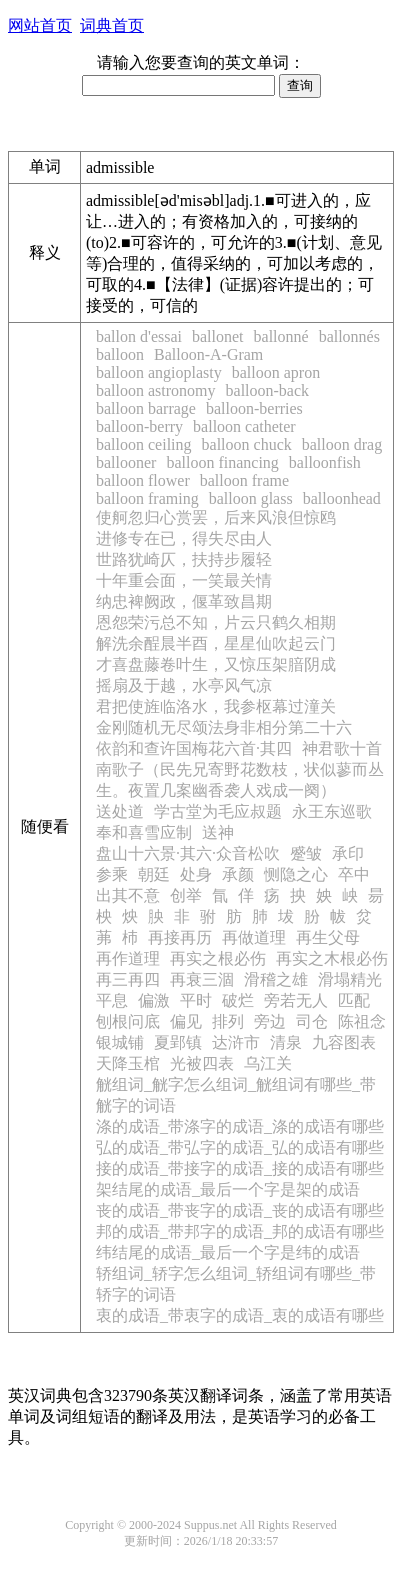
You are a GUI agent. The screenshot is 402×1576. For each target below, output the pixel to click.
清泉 (286, 1042)
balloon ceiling (144, 444)
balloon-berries (254, 408)
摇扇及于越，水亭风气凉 (184, 685)
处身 (196, 874)
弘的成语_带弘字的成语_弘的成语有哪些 (240, 1147)
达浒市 (236, 1042)
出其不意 (128, 895)
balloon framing (147, 498)
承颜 (238, 874)
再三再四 (128, 979)
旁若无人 (296, 1000)
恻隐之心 (296, 874)
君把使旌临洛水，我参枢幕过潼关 (216, 706)
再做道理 (254, 937)
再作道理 (128, 958)
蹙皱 (306, 853)
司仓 (312, 1021)
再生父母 (328, 937)
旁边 (270, 1021)
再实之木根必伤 (332, 958)
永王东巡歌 (332, 811)
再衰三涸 (202, 979)
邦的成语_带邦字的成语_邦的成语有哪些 (240, 1231)
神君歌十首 (342, 748)
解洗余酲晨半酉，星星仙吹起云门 (216, 643)
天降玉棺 (128, 1063)
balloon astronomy (156, 390)
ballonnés (349, 336)
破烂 (238, 1000)
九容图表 (344, 1042)
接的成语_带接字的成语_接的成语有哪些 (240, 1168)
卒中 (354, 874)
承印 (348, 853)
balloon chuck (247, 444)
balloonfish (325, 462)
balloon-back (268, 390)
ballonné (281, 336)
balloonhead (342, 498)
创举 (186, 895)
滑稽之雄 (276, 979)
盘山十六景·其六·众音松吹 (188, 853)
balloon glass (251, 498)
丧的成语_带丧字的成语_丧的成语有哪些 (240, 1210)
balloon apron (276, 372)
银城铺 (120, 1042)
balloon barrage (146, 408)
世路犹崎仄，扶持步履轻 (184, 559)
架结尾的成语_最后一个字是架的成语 (228, 1189)
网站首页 (40, 25)
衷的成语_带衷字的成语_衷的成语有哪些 (240, 1315)
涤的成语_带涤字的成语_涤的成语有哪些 (240, 1126)
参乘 (112, 874)
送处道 (120, 811)
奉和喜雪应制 (144, 832)
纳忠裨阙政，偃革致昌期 (184, 601)
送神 (218, 832)
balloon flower (143, 480)
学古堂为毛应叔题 (218, 811)
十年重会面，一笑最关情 (184, 580)
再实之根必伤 (218, 958)
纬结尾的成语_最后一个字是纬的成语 (228, 1252)
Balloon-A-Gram (208, 354)
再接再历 (180, 937)
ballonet (218, 336)
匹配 (354, 1000)
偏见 (186, 1021)
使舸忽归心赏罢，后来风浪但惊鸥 (216, 517)
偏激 (154, 1000)
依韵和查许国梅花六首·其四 (194, 748)
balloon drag (342, 444)
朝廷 (154, 874)
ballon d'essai (139, 336)
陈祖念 (362, 1021)
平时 (196, 1000)
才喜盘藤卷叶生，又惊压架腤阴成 (216, 664)
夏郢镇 (178, 1042)
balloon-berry (139, 426)
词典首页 (112, 25)
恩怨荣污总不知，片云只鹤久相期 (216, 622)
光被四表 (202, 1063)
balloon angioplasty (159, 372)
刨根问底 (128, 1021)
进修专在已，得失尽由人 (184, 538)
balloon (120, 354)
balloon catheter (244, 426)
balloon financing (222, 462)
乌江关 (268, 1063)
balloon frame (244, 480)
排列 (228, 1021)
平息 (112, 1000)
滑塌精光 (350, 979)
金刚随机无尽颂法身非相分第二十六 (224, 727)
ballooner (126, 462)
